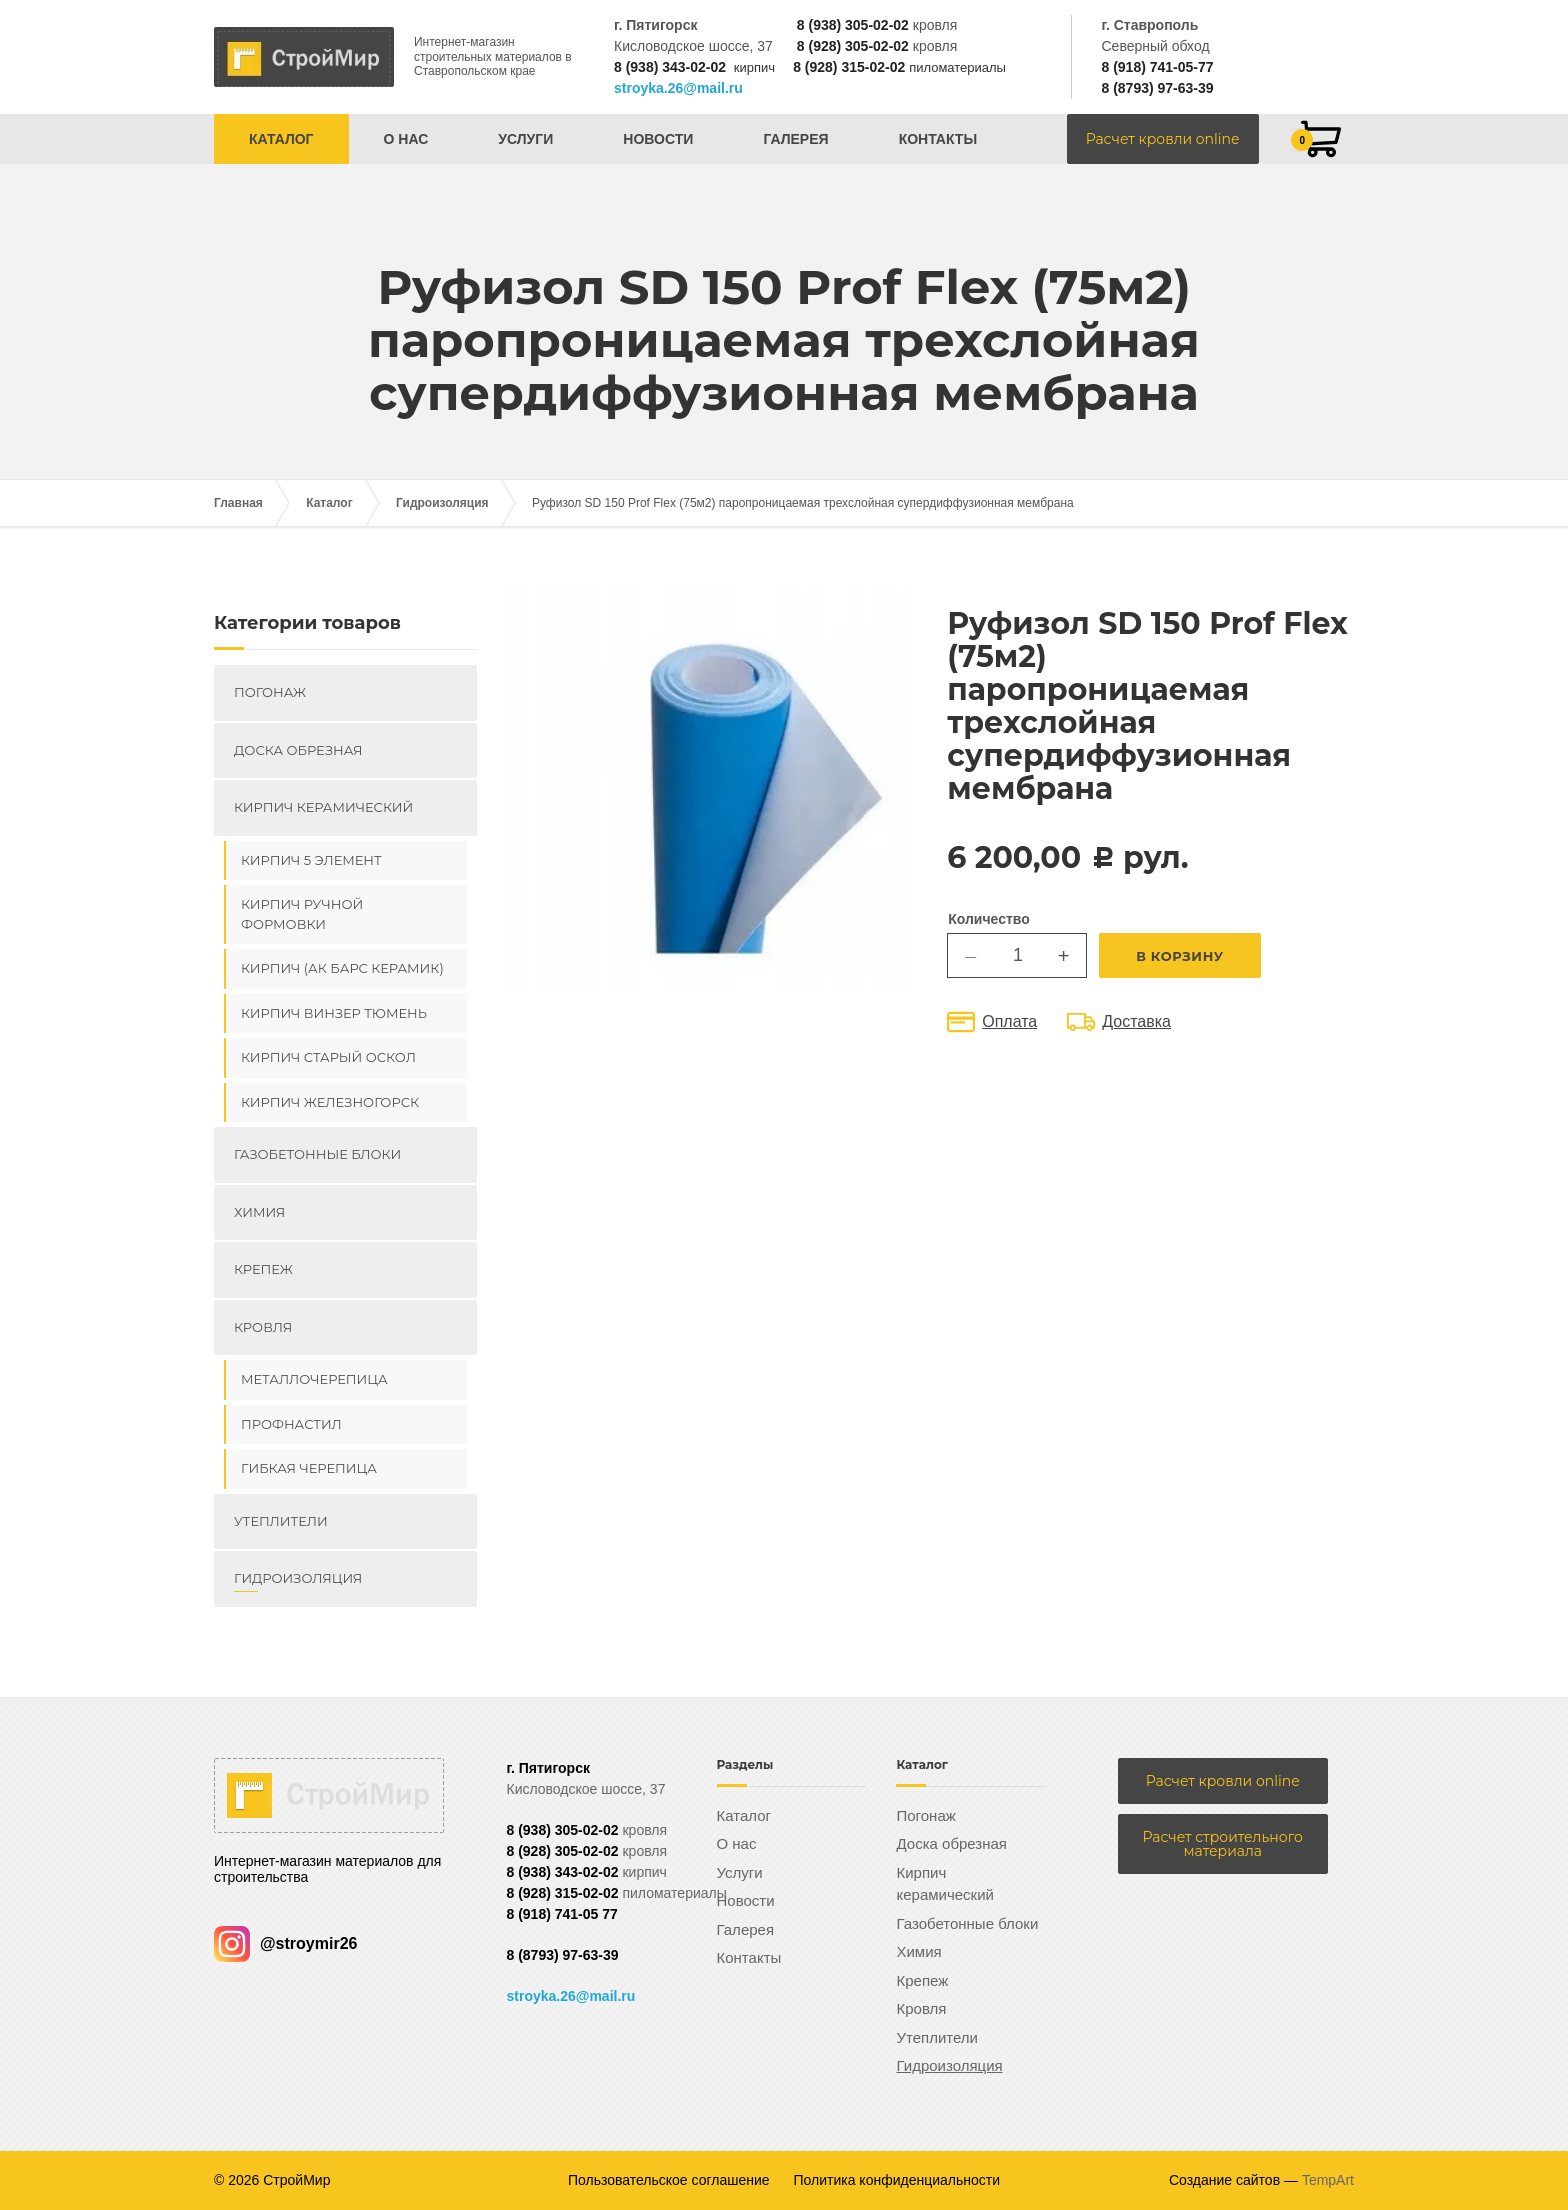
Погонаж (270, 692)
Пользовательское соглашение (669, 2180)
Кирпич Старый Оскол (328, 1057)
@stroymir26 (285, 1943)
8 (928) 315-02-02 (849, 67)
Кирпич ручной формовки (302, 914)
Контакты (938, 139)
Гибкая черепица (309, 1468)
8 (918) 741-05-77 (1157, 67)
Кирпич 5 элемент (311, 860)
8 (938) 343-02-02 (670, 67)
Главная (238, 503)
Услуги (525, 139)
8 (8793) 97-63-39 (1157, 88)
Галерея (795, 139)
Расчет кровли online (1163, 139)
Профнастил (291, 1424)
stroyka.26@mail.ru (678, 88)
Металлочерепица (314, 1379)
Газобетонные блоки (317, 1154)
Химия (259, 1212)
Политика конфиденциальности (897, 2180)
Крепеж (263, 1269)
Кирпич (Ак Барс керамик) (342, 968)
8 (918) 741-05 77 (562, 1914)
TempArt (1328, 2180)
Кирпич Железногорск (330, 1102)
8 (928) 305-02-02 (853, 46)
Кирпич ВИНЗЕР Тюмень (334, 1013)
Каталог (281, 139)
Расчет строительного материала (1223, 1844)
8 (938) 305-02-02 (853, 25)
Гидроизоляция (442, 503)
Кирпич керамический (323, 807)
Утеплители (281, 1521)
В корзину (1180, 956)
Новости (658, 139)
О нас (406, 139)
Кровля (263, 1327)
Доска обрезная (298, 750)
